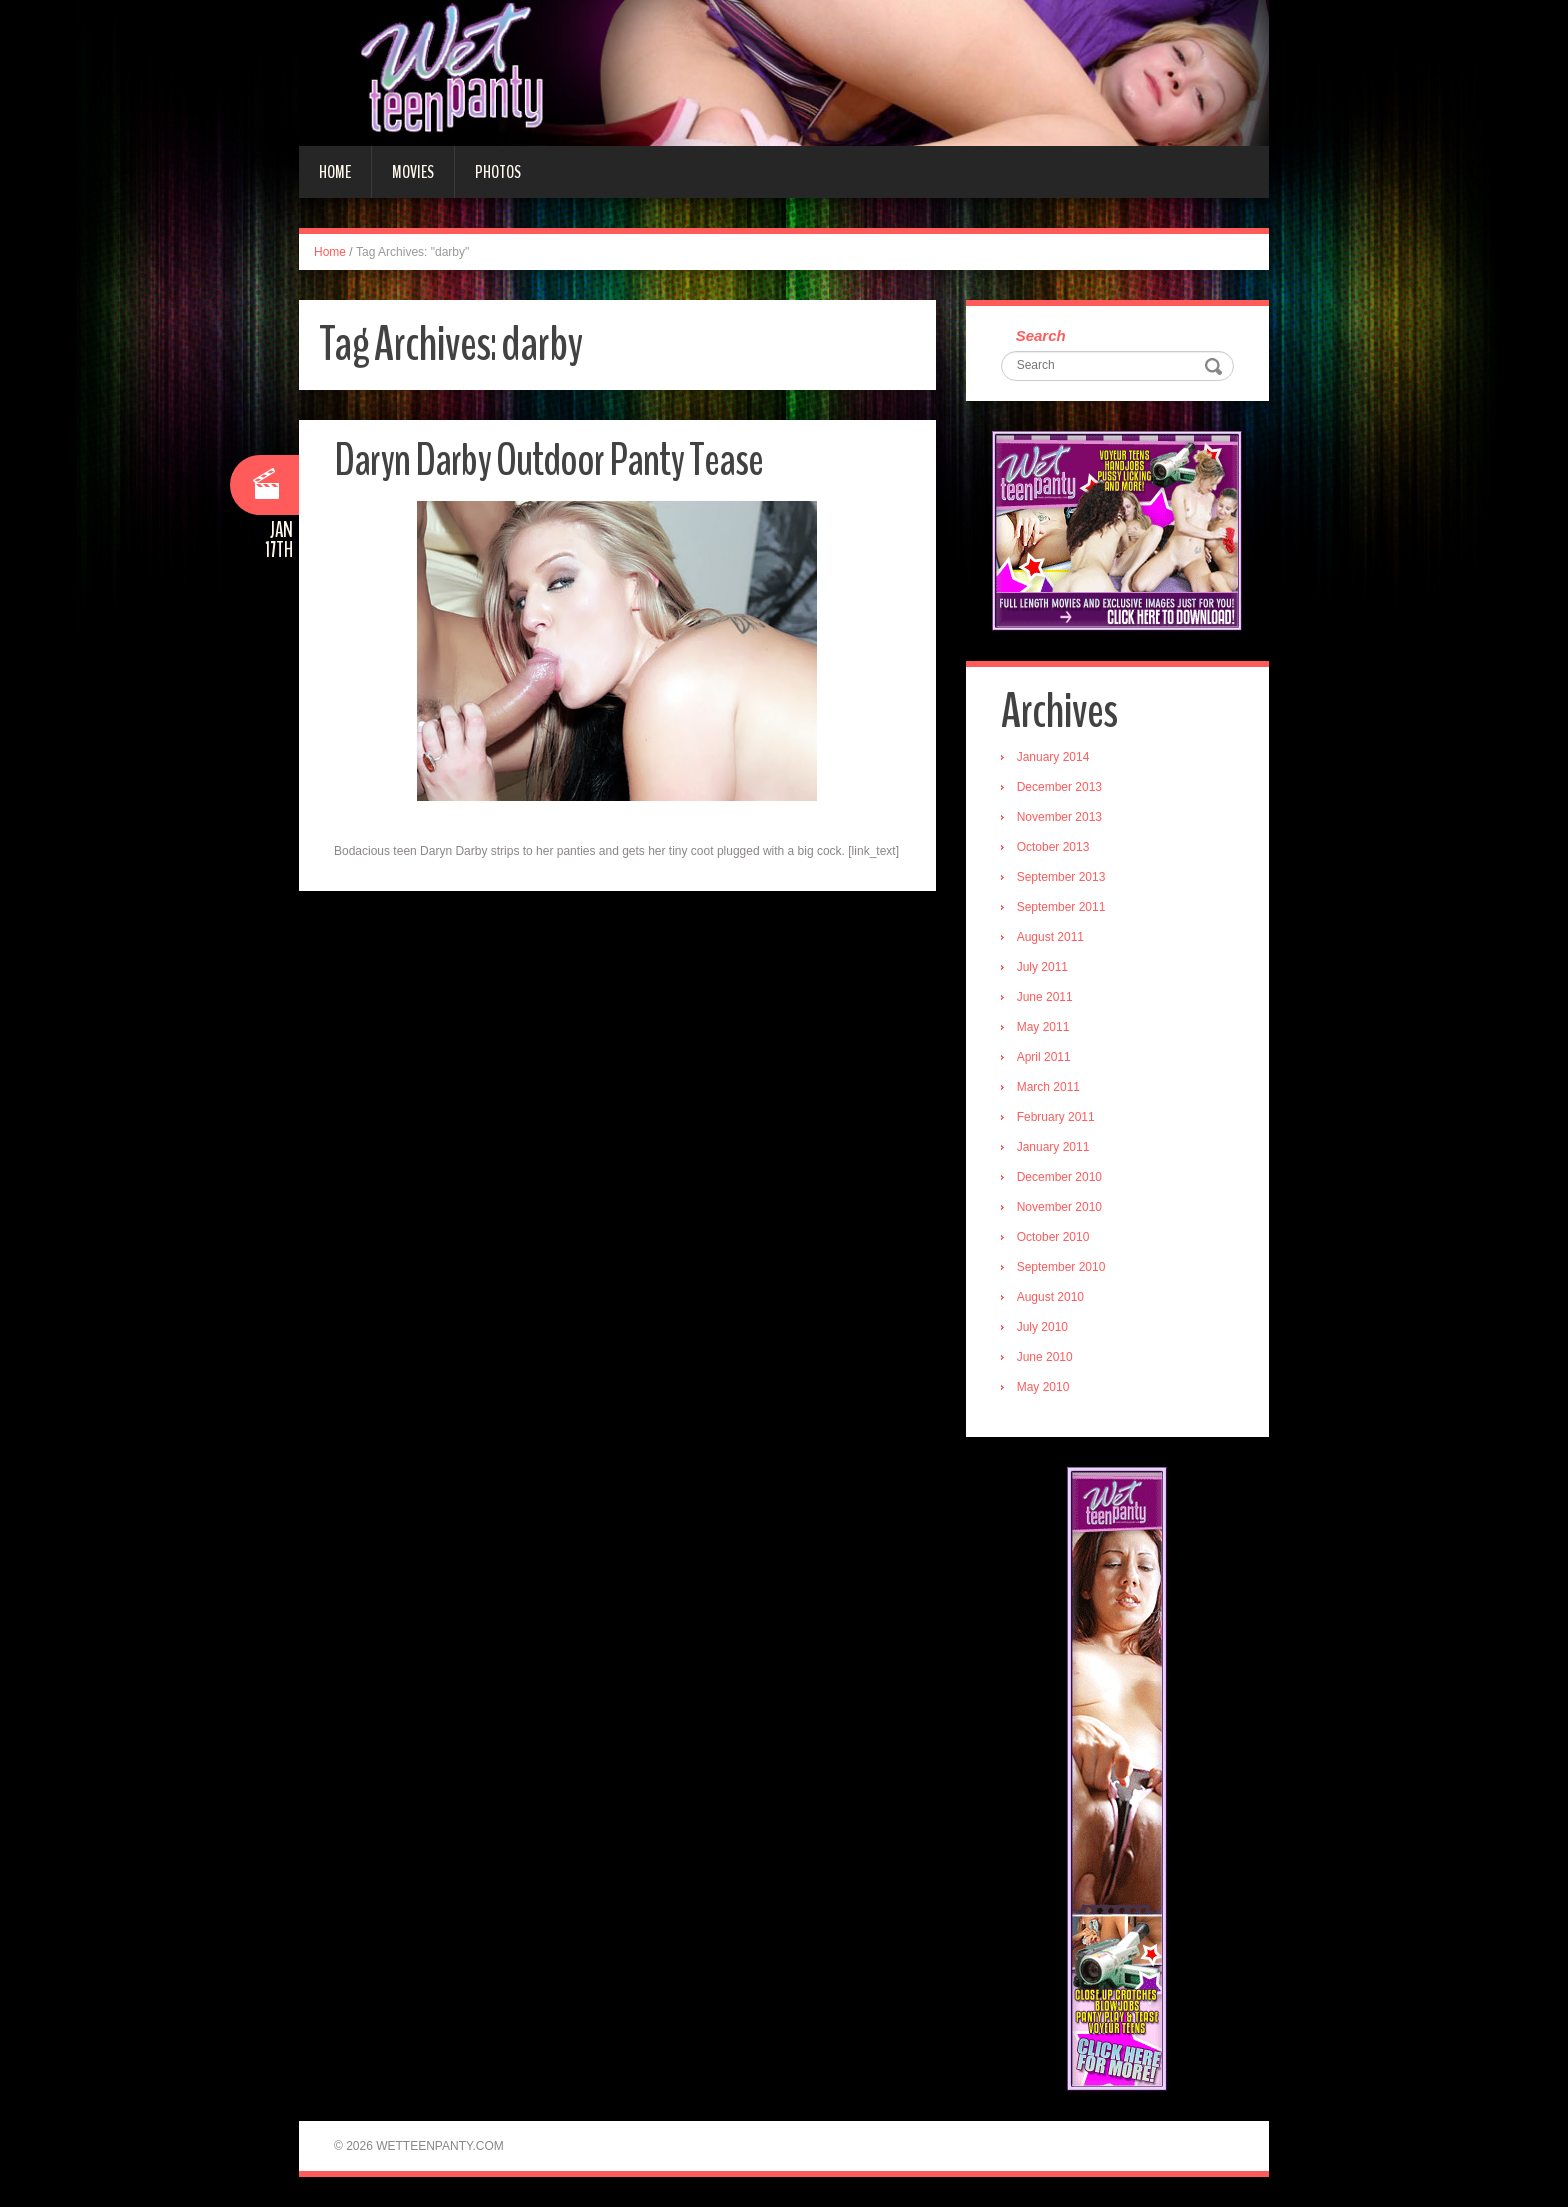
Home (335, 172)
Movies (413, 172)
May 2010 (1043, 1387)
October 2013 (1053, 847)
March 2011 (1048, 1087)
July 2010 (1042, 1327)
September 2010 (1061, 1267)
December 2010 (1059, 1177)
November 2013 (1059, 817)
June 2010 (1045, 1357)
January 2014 (1053, 757)
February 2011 (1056, 1117)
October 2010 (1053, 1237)
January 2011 (1053, 1147)
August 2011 (1050, 937)
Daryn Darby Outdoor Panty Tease (548, 460)
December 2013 (1059, 787)
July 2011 (1042, 967)
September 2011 (1061, 907)
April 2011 (1044, 1057)
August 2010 (1050, 1297)
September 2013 (1061, 877)
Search (1041, 335)
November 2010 (1059, 1207)
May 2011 (1043, 1027)
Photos (498, 172)
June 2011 (1045, 997)
